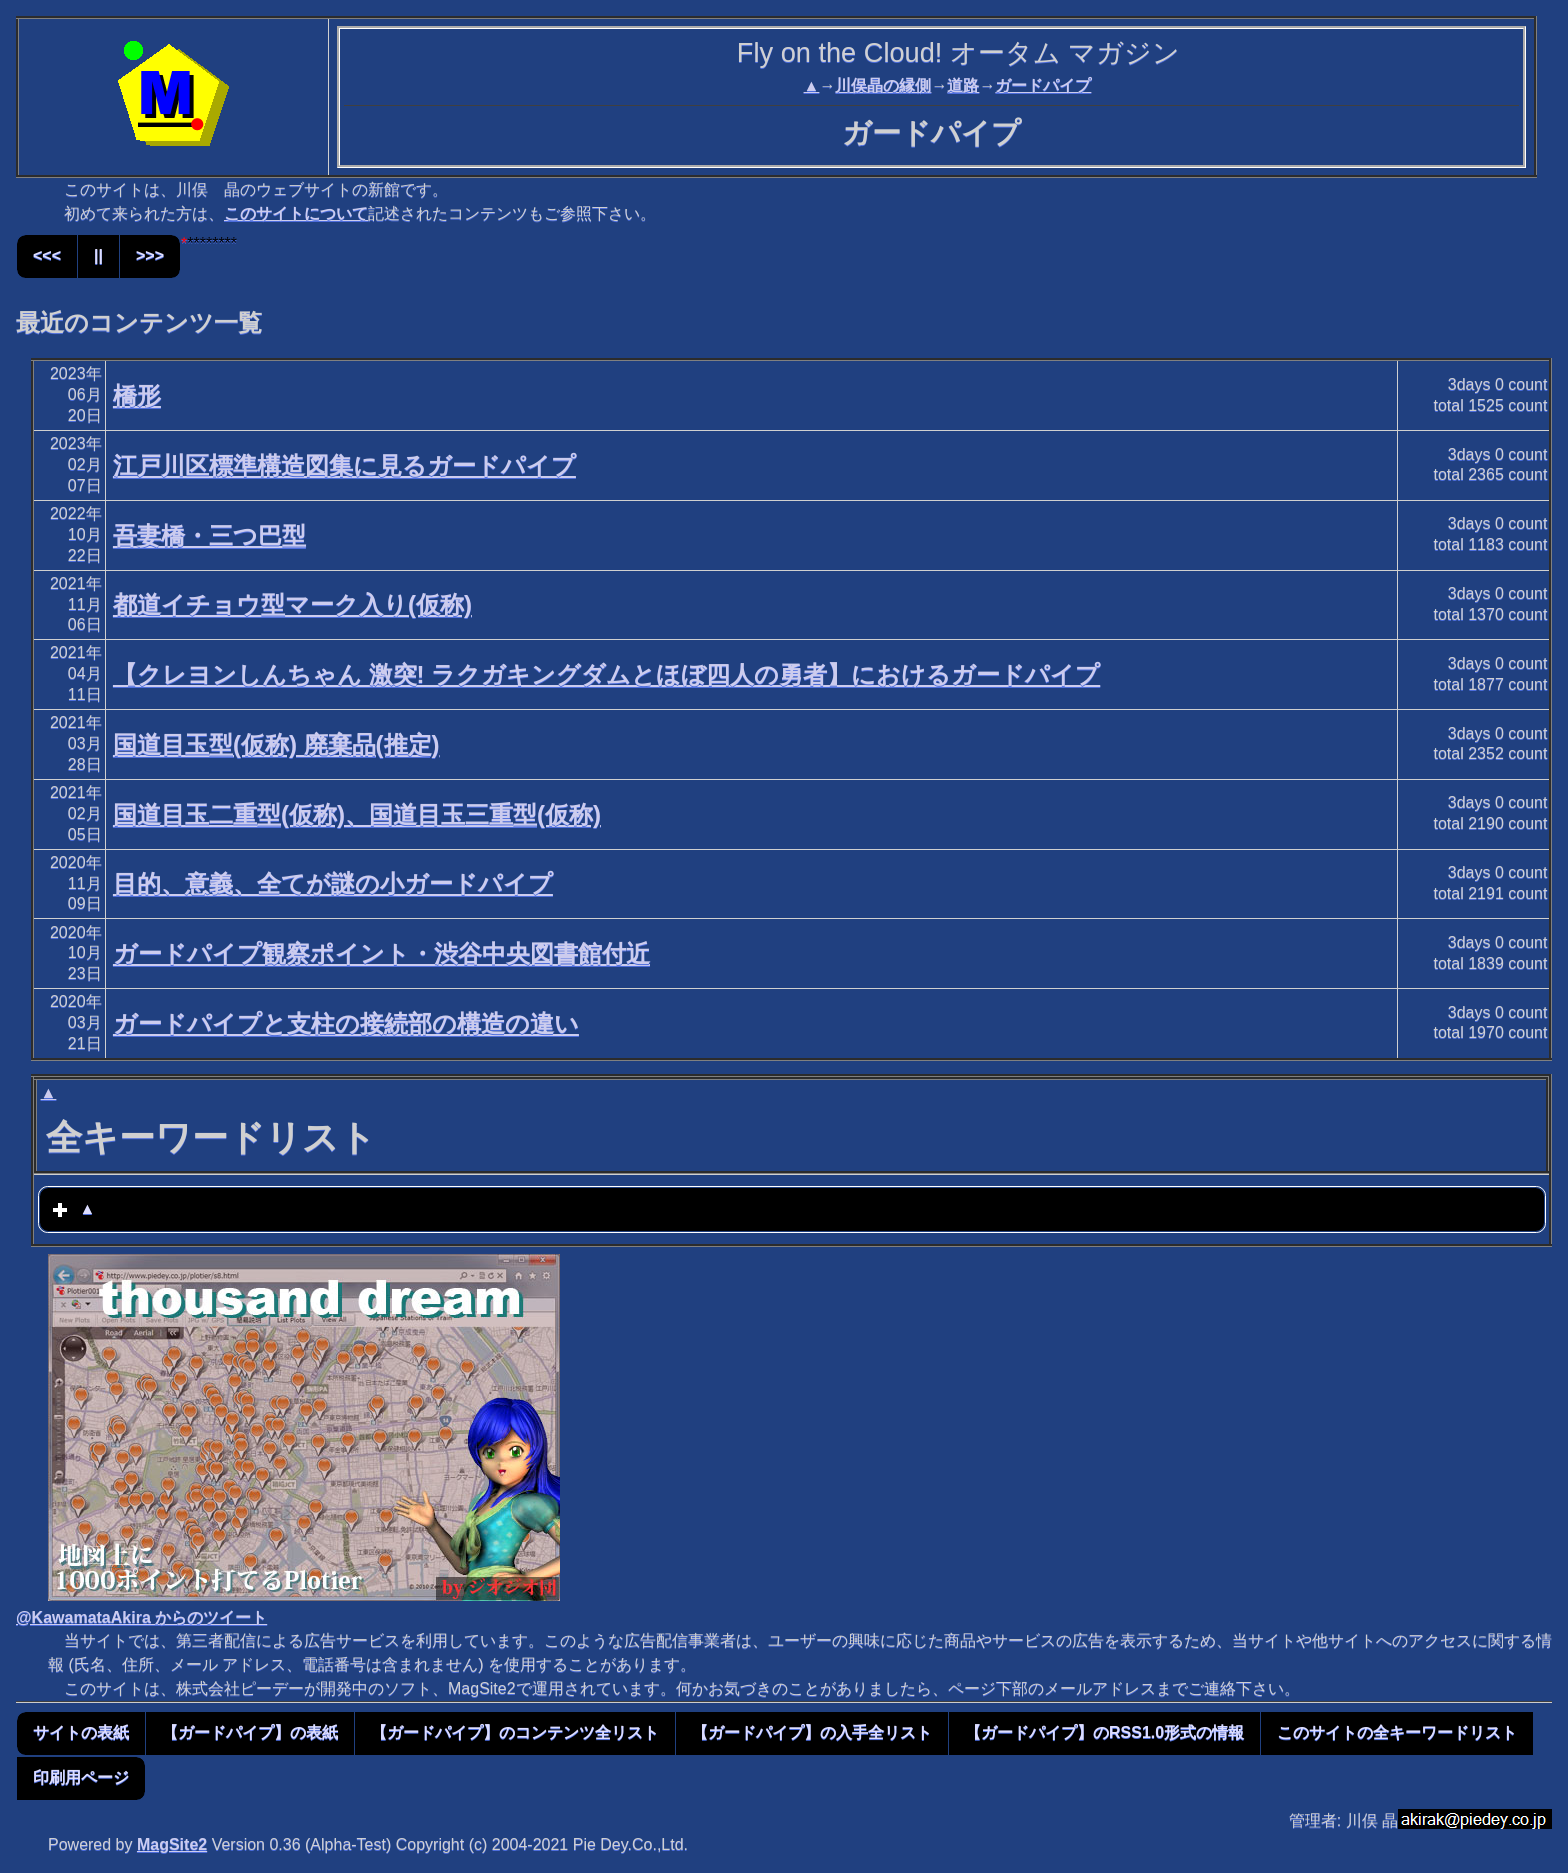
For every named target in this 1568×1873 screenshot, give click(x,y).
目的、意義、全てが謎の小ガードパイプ (333, 883)
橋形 (137, 395)
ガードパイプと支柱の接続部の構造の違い (346, 1023)
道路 (963, 85)
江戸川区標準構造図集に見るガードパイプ (344, 465)
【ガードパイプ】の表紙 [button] (250, 1732)
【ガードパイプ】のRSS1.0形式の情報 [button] (1104, 1732)
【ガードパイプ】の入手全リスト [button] (812, 1732)
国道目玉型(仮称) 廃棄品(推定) (276, 744)
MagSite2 (172, 1844)
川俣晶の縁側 (883, 85)
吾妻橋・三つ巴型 (209, 535)
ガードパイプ (1043, 85)
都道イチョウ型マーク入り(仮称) (292, 604)
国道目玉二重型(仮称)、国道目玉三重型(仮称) (357, 814)
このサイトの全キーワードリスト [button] (1397, 1732)
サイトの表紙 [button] (81, 1732)
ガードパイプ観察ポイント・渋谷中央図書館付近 (381, 953)
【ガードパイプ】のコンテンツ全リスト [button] (515, 1732)
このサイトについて (296, 213)
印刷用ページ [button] (81, 1777)
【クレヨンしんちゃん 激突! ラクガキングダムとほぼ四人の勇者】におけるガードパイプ (606, 674)
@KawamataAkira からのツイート (141, 1617)
